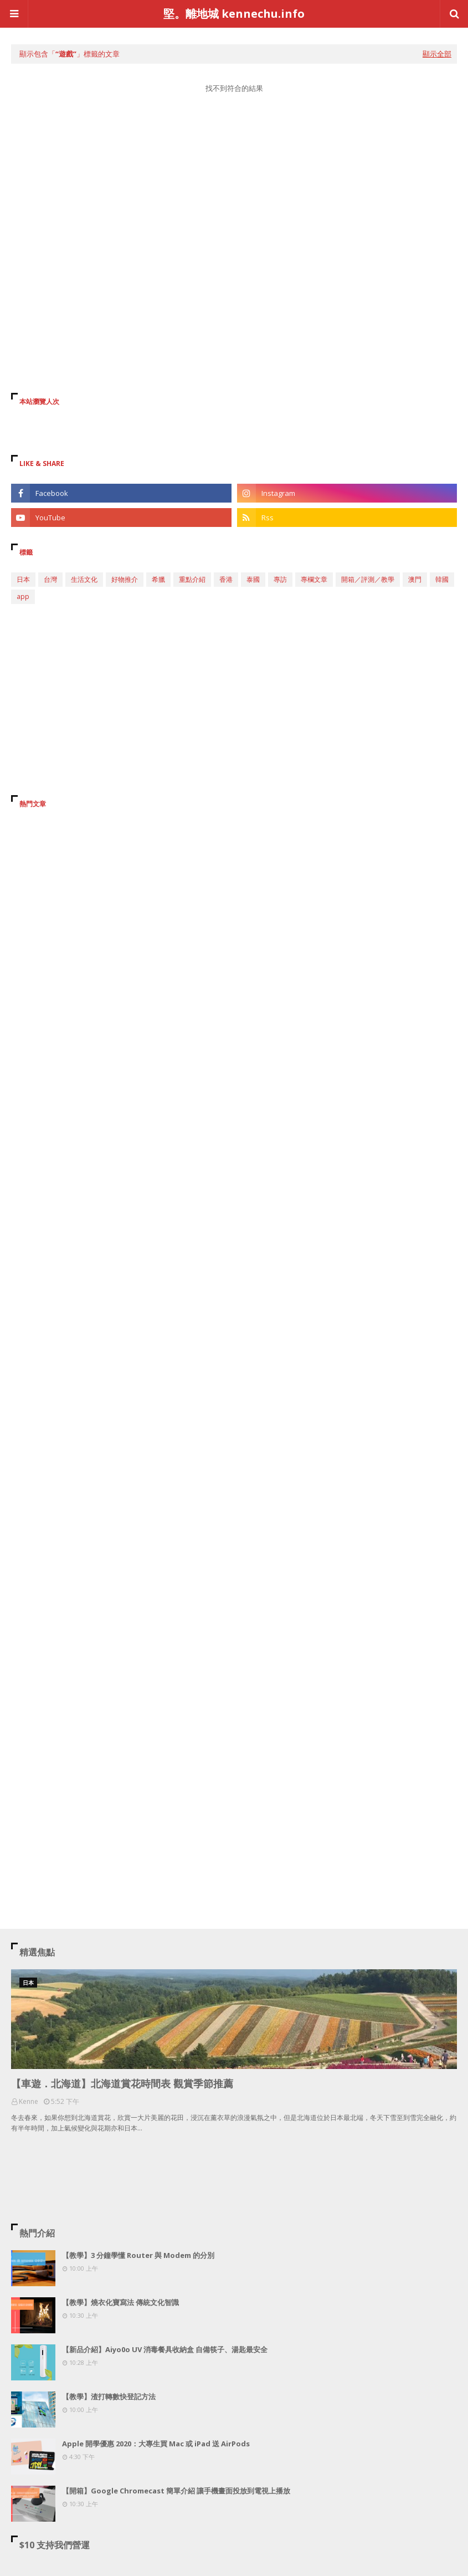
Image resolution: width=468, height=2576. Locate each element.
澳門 (414, 579)
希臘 (158, 579)
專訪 (280, 579)
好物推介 (124, 579)
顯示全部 (437, 54)
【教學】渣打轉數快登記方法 (109, 2396)
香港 (226, 579)
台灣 (50, 579)
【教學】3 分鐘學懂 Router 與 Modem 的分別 (138, 2255)
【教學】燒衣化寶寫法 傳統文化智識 (120, 2302)
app (23, 596)
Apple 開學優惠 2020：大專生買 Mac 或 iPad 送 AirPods (156, 2444)
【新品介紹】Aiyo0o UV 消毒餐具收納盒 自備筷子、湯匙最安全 (165, 2349)
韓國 (442, 579)
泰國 (253, 579)
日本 (23, 579)
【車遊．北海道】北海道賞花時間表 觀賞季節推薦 (122, 2083)
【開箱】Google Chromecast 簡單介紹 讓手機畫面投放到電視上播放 (176, 2491)
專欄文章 (314, 579)
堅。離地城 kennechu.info (234, 13)
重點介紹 (192, 579)
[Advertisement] (234, 207)
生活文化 (84, 579)
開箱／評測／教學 (367, 579)
